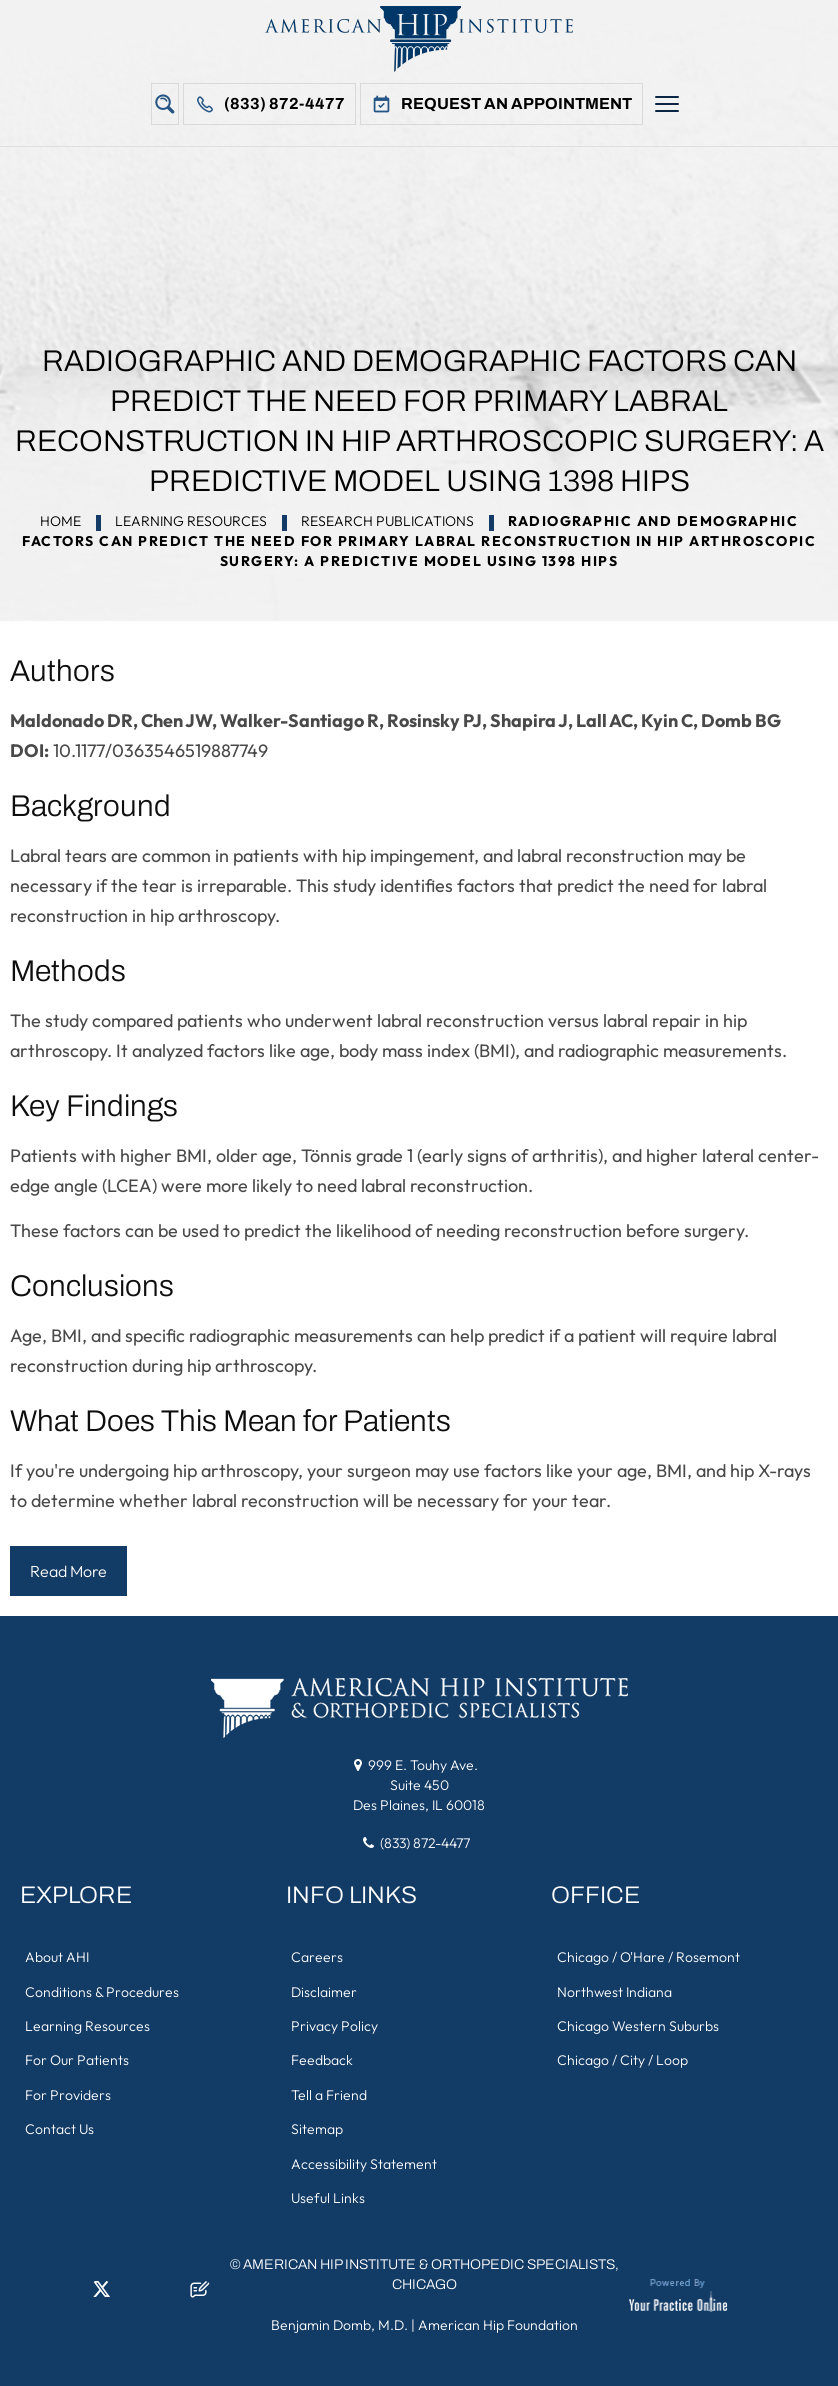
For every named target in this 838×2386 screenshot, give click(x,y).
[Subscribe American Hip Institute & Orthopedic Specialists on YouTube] (167, 2291)
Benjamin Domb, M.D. (339, 2321)
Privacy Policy (334, 2024)
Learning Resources (191, 521)
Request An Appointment (516, 103)
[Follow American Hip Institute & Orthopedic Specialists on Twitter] (101, 2291)
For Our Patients (77, 2058)
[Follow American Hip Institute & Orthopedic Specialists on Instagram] (134, 2291)
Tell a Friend (329, 2092)
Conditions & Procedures (102, 1990)
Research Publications (387, 521)
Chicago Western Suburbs (637, 2024)
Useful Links (328, 2194)
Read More (68, 1571)
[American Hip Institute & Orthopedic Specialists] (419, 38)
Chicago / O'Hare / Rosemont (647, 1956)
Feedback (322, 2058)
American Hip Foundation (498, 2321)
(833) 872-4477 (284, 103)
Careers (317, 1956)
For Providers (68, 2092)
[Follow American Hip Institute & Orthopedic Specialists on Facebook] (35, 2291)
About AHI (57, 1956)
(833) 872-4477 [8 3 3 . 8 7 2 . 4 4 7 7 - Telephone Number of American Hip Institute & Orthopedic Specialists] (425, 1842)
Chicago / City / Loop (621, 2058)
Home (60, 521)
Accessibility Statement (364, 2160)
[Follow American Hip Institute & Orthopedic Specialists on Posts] (200, 2291)
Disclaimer (324, 1990)
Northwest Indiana (613, 1990)
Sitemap (317, 2126)
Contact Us (59, 2126)
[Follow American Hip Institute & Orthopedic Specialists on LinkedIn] (68, 2291)
